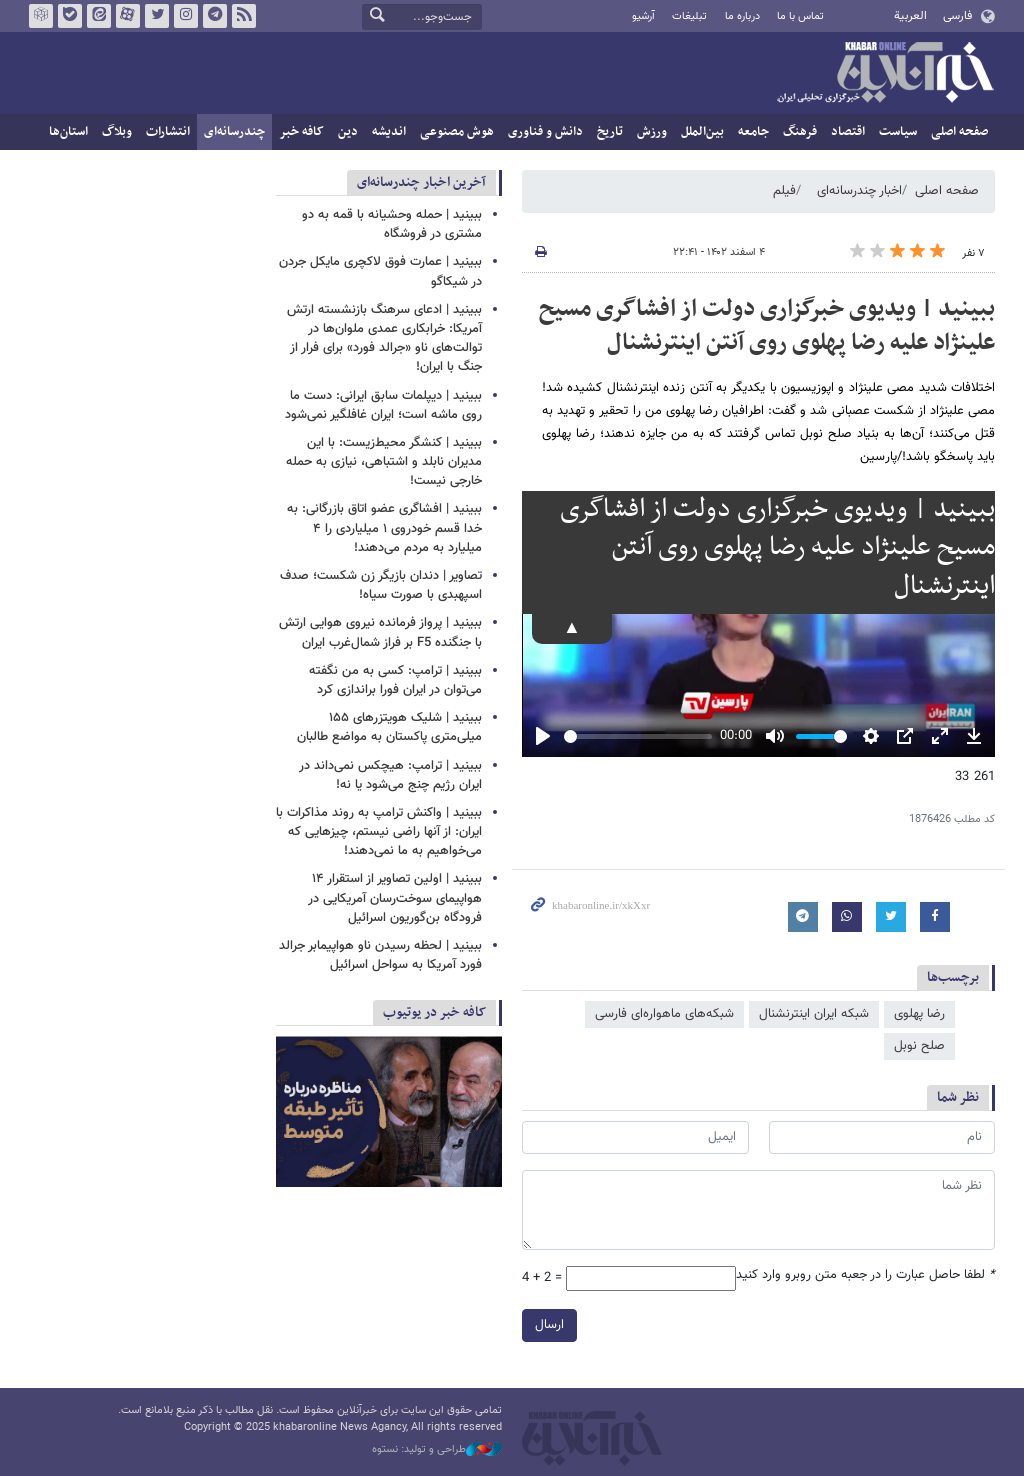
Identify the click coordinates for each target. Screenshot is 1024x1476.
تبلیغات (689, 16)
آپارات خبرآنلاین (128, 16)
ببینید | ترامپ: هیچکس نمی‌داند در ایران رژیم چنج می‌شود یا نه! (390, 775)
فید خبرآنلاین (244, 16)
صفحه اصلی (959, 132)
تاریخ (610, 132)
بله (70, 16)
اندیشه (389, 132)
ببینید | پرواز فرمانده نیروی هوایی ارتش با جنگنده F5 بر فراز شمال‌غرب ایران (380, 632)
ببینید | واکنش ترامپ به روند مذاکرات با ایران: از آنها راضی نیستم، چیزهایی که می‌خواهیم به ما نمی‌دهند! (379, 832)
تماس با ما (800, 16)
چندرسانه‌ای (234, 132)
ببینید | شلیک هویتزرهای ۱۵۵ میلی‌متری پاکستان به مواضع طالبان (389, 727)
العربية (910, 16)
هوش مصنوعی (457, 132)
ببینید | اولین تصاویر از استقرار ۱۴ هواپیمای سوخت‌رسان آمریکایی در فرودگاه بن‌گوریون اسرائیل (395, 898)
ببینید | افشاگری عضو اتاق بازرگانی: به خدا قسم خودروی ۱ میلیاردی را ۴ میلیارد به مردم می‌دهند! (384, 528)
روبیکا (41, 16)
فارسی (957, 16)
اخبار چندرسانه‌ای (859, 191)
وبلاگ (117, 132)
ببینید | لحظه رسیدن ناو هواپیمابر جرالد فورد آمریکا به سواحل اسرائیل (380, 955)
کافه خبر (301, 132)
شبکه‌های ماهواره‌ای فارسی (664, 1014)
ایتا (99, 16)
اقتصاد (848, 132)
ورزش (652, 132)
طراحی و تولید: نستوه (437, 1450)
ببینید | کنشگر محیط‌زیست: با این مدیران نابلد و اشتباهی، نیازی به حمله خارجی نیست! (384, 462)
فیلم (784, 191)
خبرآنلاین (885, 74)
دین (348, 132)
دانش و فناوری (545, 132)
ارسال (549, 1325)
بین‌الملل (702, 132)
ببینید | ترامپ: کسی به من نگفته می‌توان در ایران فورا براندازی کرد (395, 680)
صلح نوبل (919, 1046)
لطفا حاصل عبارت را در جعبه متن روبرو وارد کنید (865, 1275)
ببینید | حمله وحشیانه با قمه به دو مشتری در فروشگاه (392, 224)
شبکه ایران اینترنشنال (814, 1014)
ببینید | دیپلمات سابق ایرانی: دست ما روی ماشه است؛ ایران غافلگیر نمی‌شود (383, 405)
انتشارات (168, 132)
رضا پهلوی (919, 1014)
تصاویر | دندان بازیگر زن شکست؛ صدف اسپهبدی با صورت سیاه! (381, 585)
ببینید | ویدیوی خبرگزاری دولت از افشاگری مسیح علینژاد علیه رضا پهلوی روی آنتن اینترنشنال (767, 326)
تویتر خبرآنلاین (157, 16)
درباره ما (742, 16)
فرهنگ (800, 132)
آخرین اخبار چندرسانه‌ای (421, 182)
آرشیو (643, 16)
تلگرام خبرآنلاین (215, 16)
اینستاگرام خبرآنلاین (186, 16)
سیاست (898, 132)
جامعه (753, 132)
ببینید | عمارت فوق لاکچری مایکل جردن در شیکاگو (380, 271)
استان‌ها (68, 132)
